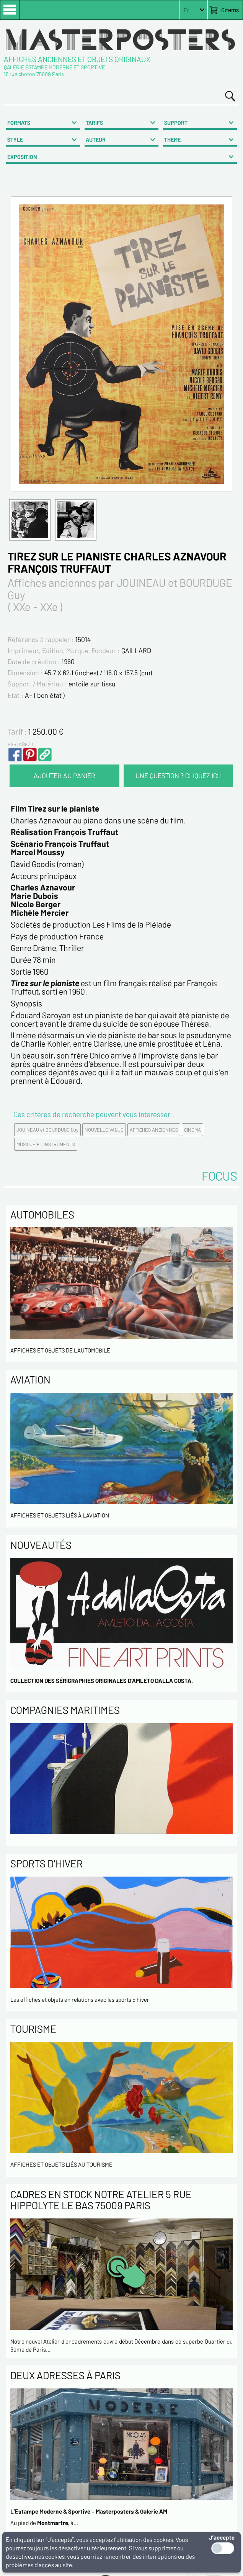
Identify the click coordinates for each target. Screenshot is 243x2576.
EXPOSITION (22, 157)
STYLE (15, 139)
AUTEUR (96, 139)
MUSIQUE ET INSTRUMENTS (45, 1144)
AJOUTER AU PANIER (64, 775)
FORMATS (18, 122)
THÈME (172, 139)
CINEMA (192, 1130)
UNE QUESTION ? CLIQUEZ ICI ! (178, 775)
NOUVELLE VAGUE (104, 1130)
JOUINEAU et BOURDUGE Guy (47, 1130)
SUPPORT (176, 122)
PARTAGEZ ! (20, 744)
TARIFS (94, 122)
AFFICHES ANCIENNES (154, 1130)
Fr (186, 10)
